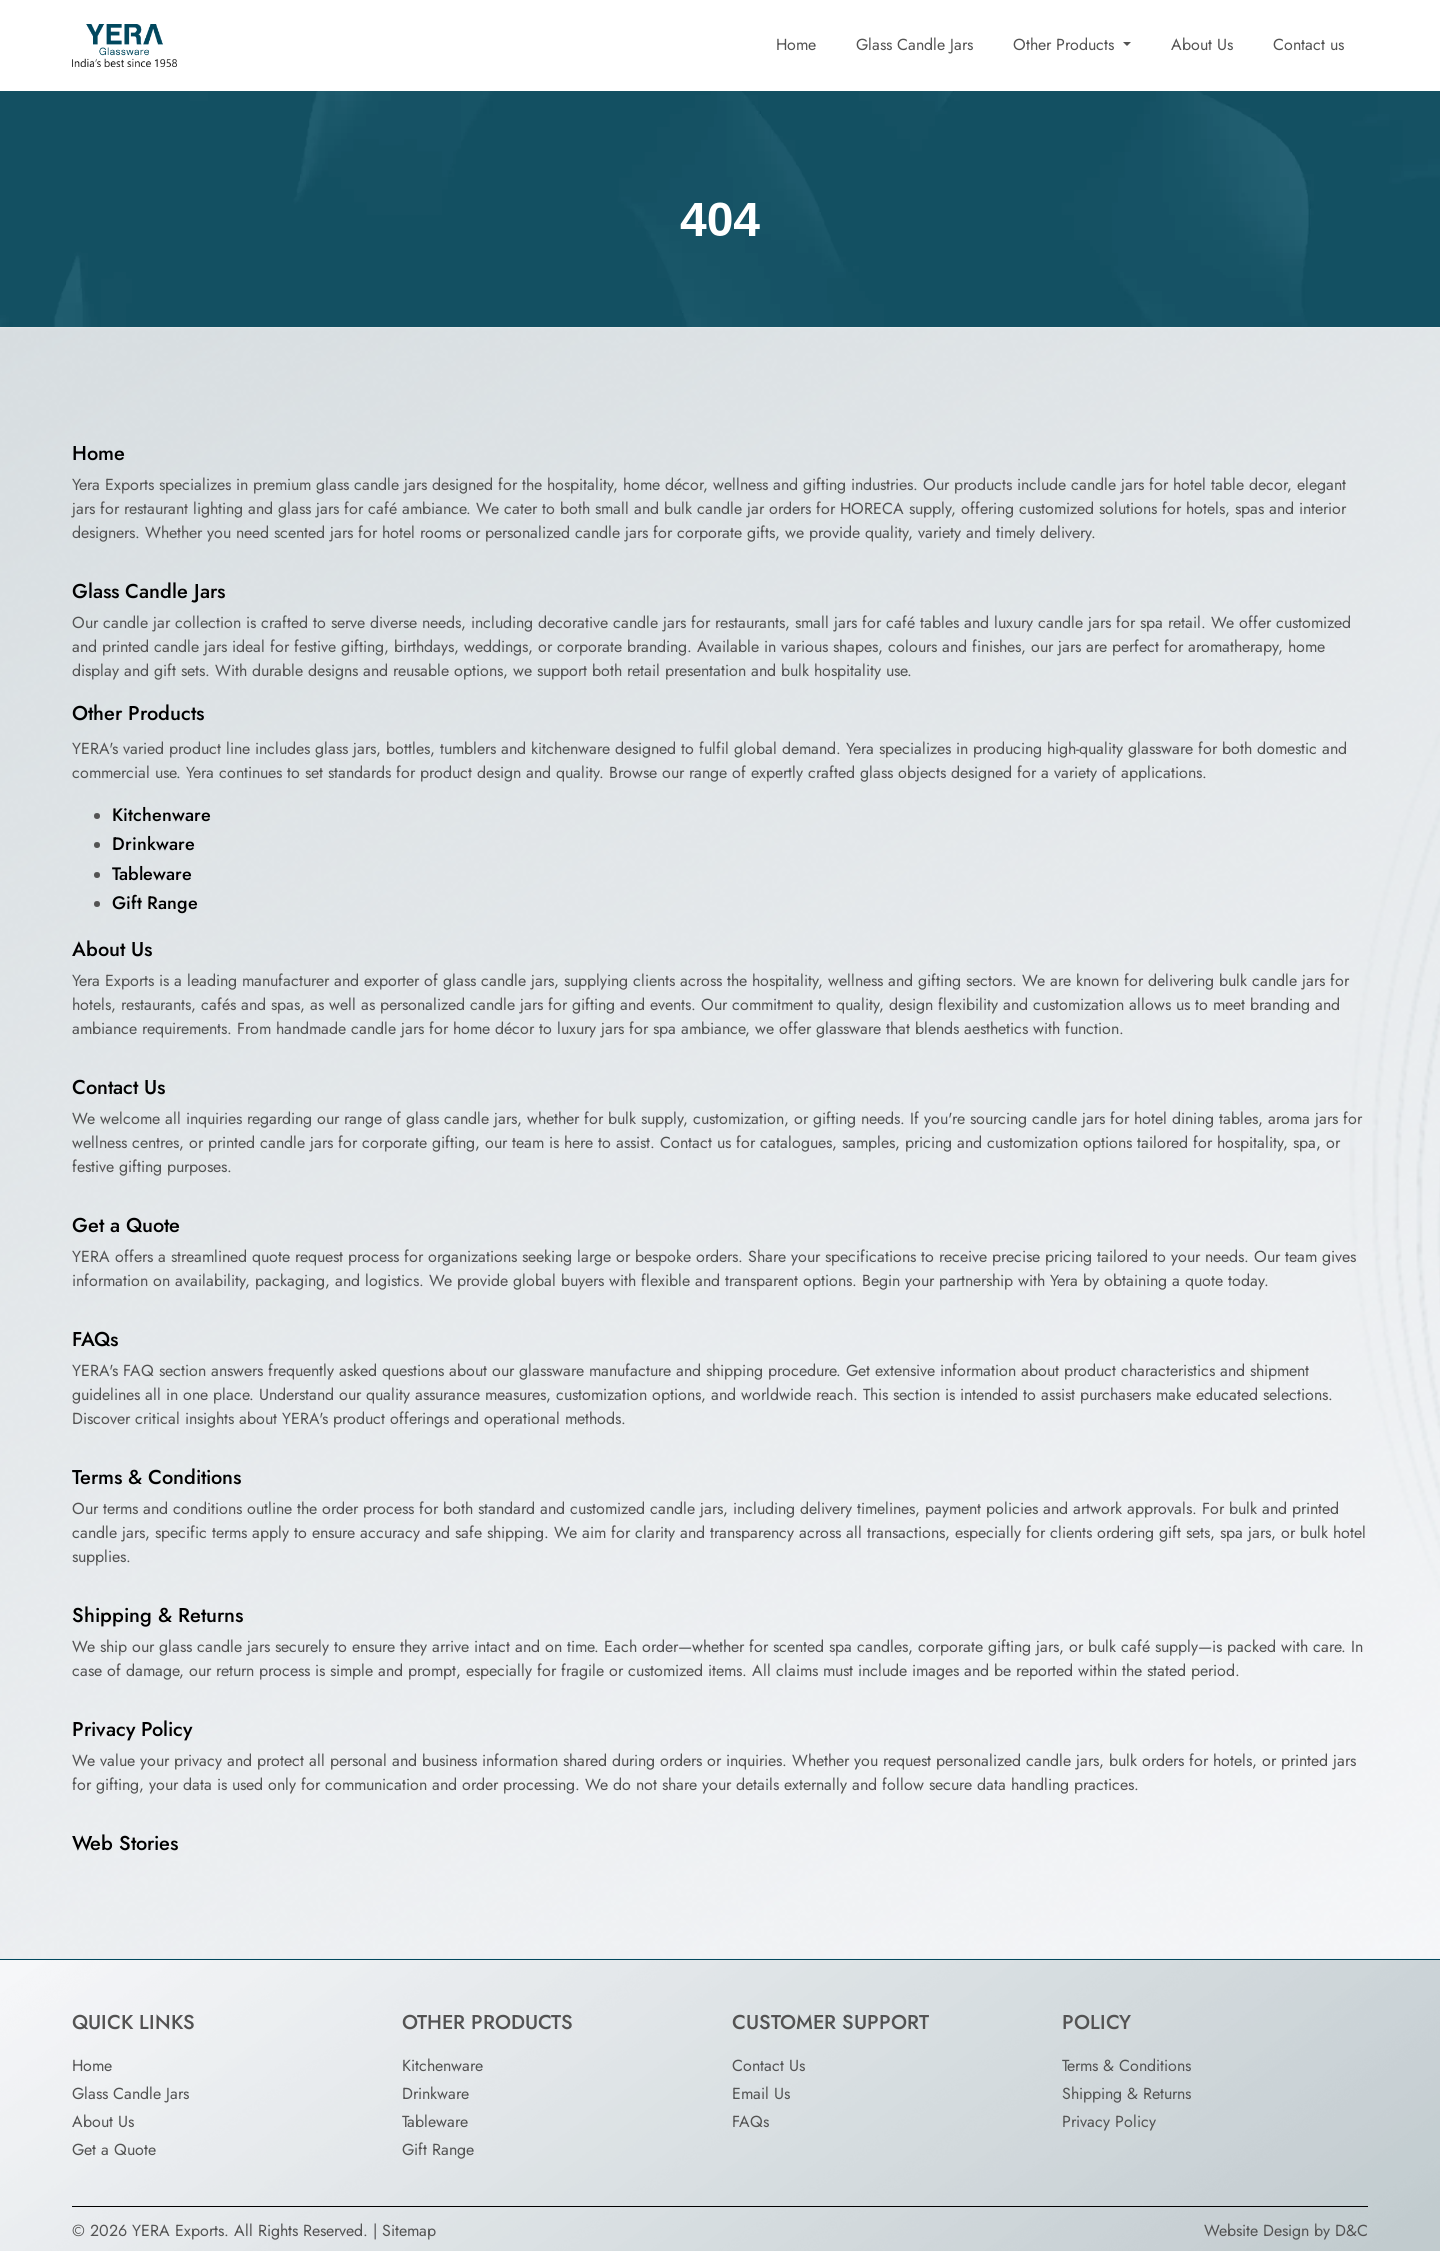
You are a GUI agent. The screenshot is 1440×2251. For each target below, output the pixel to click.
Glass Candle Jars (914, 44)
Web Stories (125, 1843)
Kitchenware (161, 815)
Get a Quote (126, 1225)
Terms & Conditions (156, 1477)
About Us (1202, 44)
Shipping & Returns (157, 1615)
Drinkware (153, 844)
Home (796, 44)
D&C (1351, 2230)
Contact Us (118, 1087)
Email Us (761, 2093)
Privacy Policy (132, 1729)
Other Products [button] (1066, 44)
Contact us (1308, 44)
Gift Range (155, 903)
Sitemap (409, 2230)
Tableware (152, 874)
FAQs (95, 1339)
